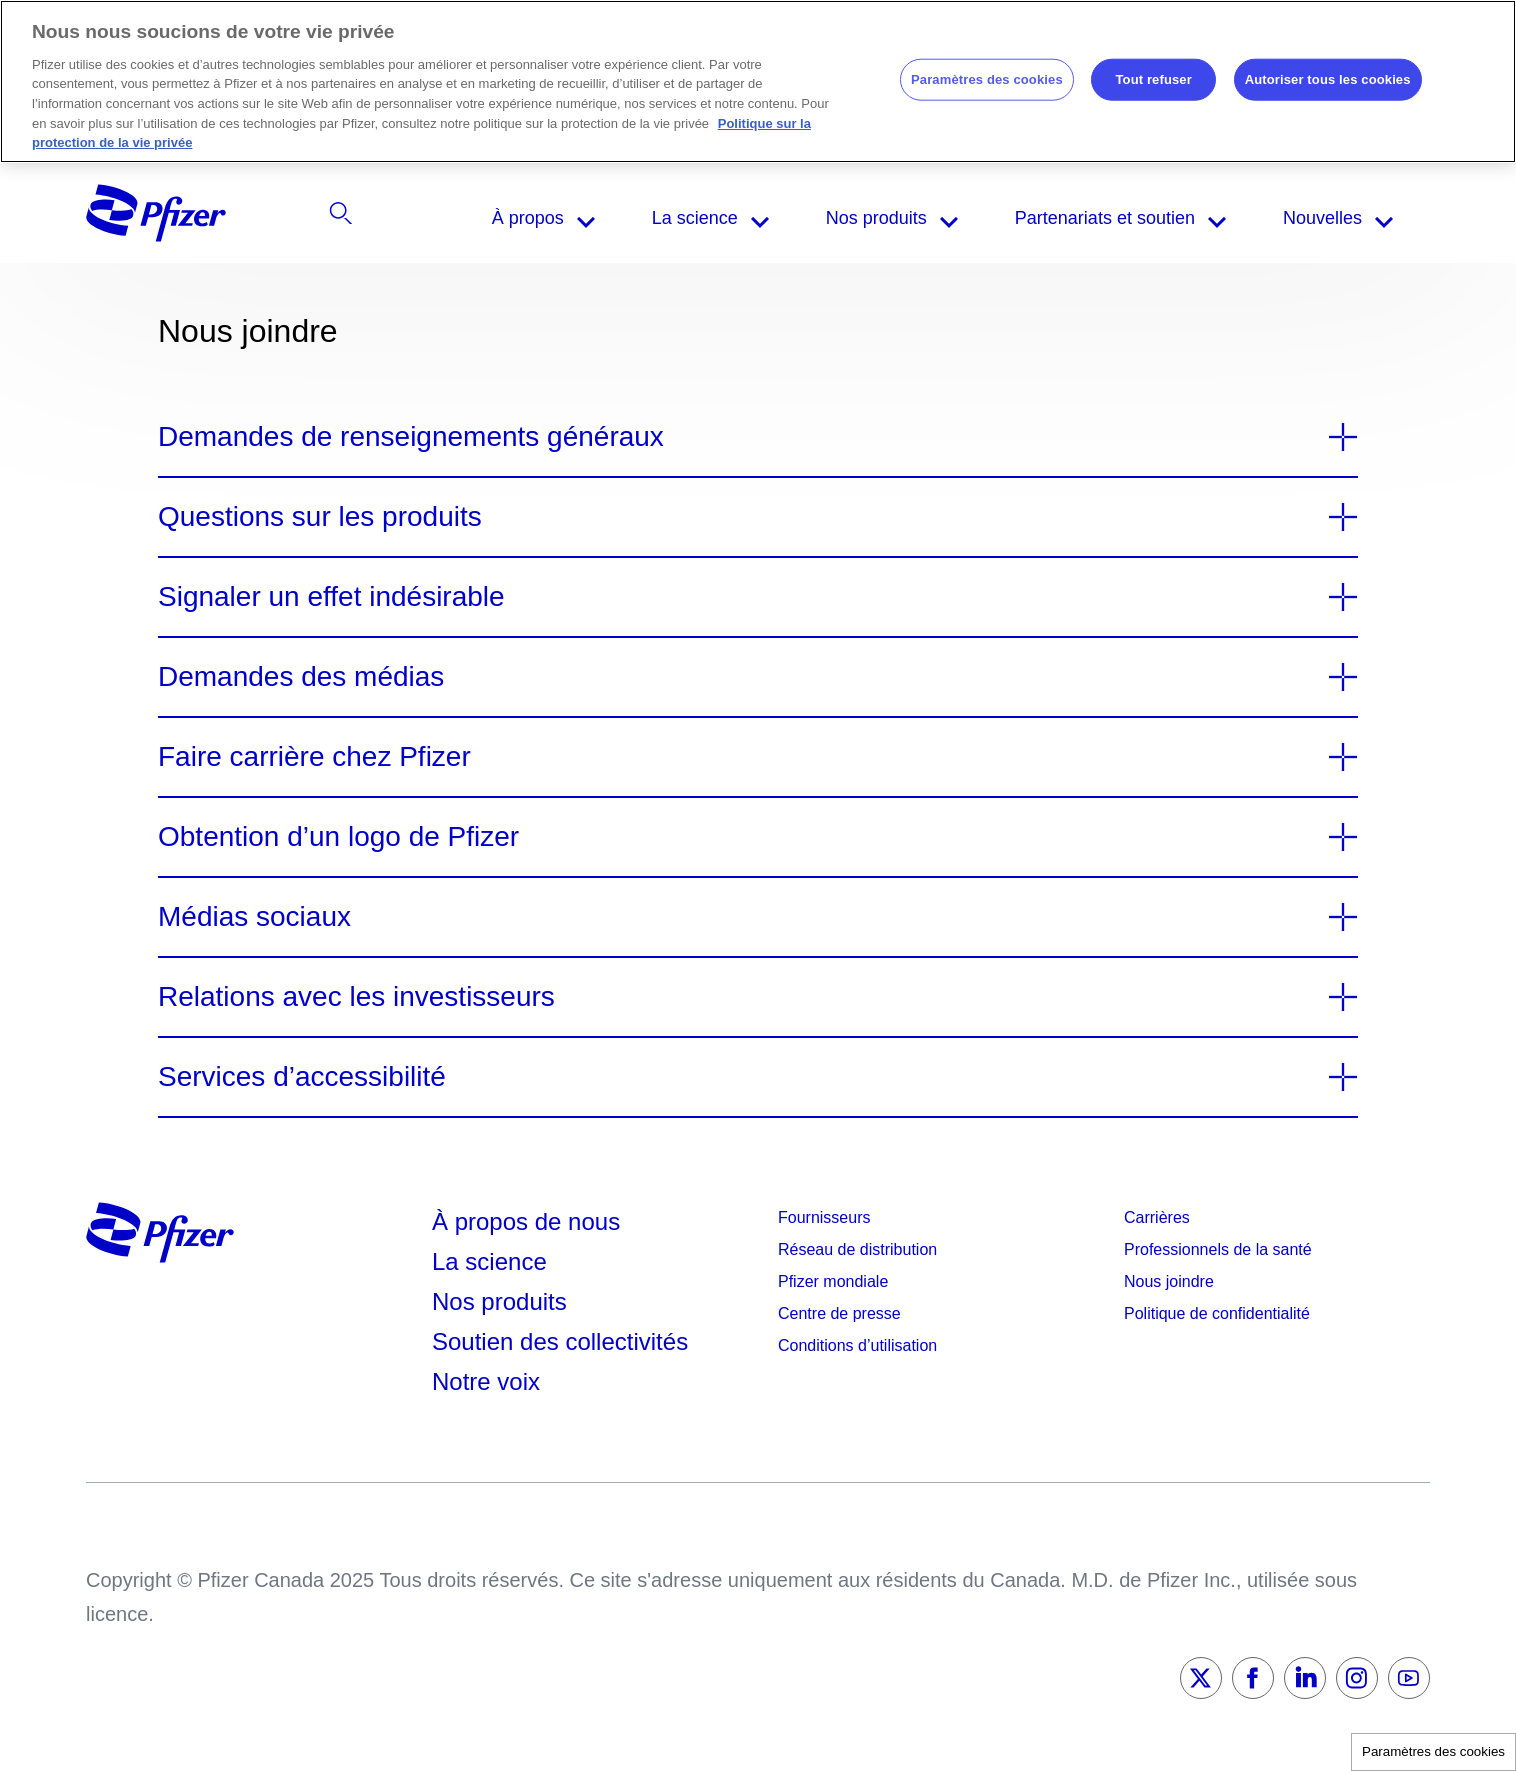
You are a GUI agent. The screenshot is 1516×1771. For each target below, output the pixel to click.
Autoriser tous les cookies (1328, 79)
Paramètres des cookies (1433, 1751)
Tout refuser (1153, 79)
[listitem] (1220, 218)
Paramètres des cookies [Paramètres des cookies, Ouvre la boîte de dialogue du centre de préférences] (987, 79)
